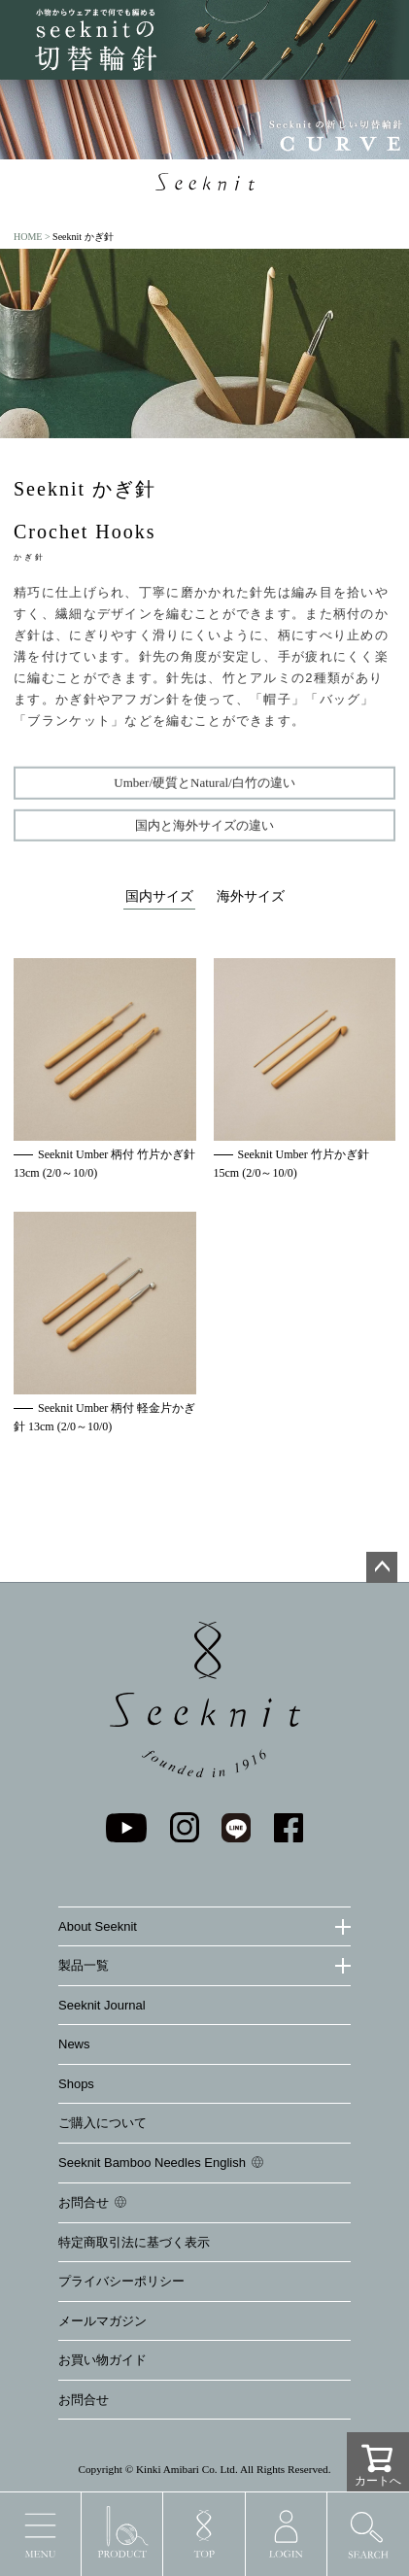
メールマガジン (102, 2321)
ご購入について (102, 2122)
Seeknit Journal (102, 2005)
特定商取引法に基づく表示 (134, 2242)
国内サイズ (159, 896)
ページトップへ (381, 1567)
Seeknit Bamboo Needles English (152, 2162)
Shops (76, 2084)
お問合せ (83, 2202)
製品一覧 (83, 1965)
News (74, 2044)
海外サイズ (251, 896)
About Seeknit (97, 1926)
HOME (28, 236)
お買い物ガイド (102, 2360)
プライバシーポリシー (121, 2281)
